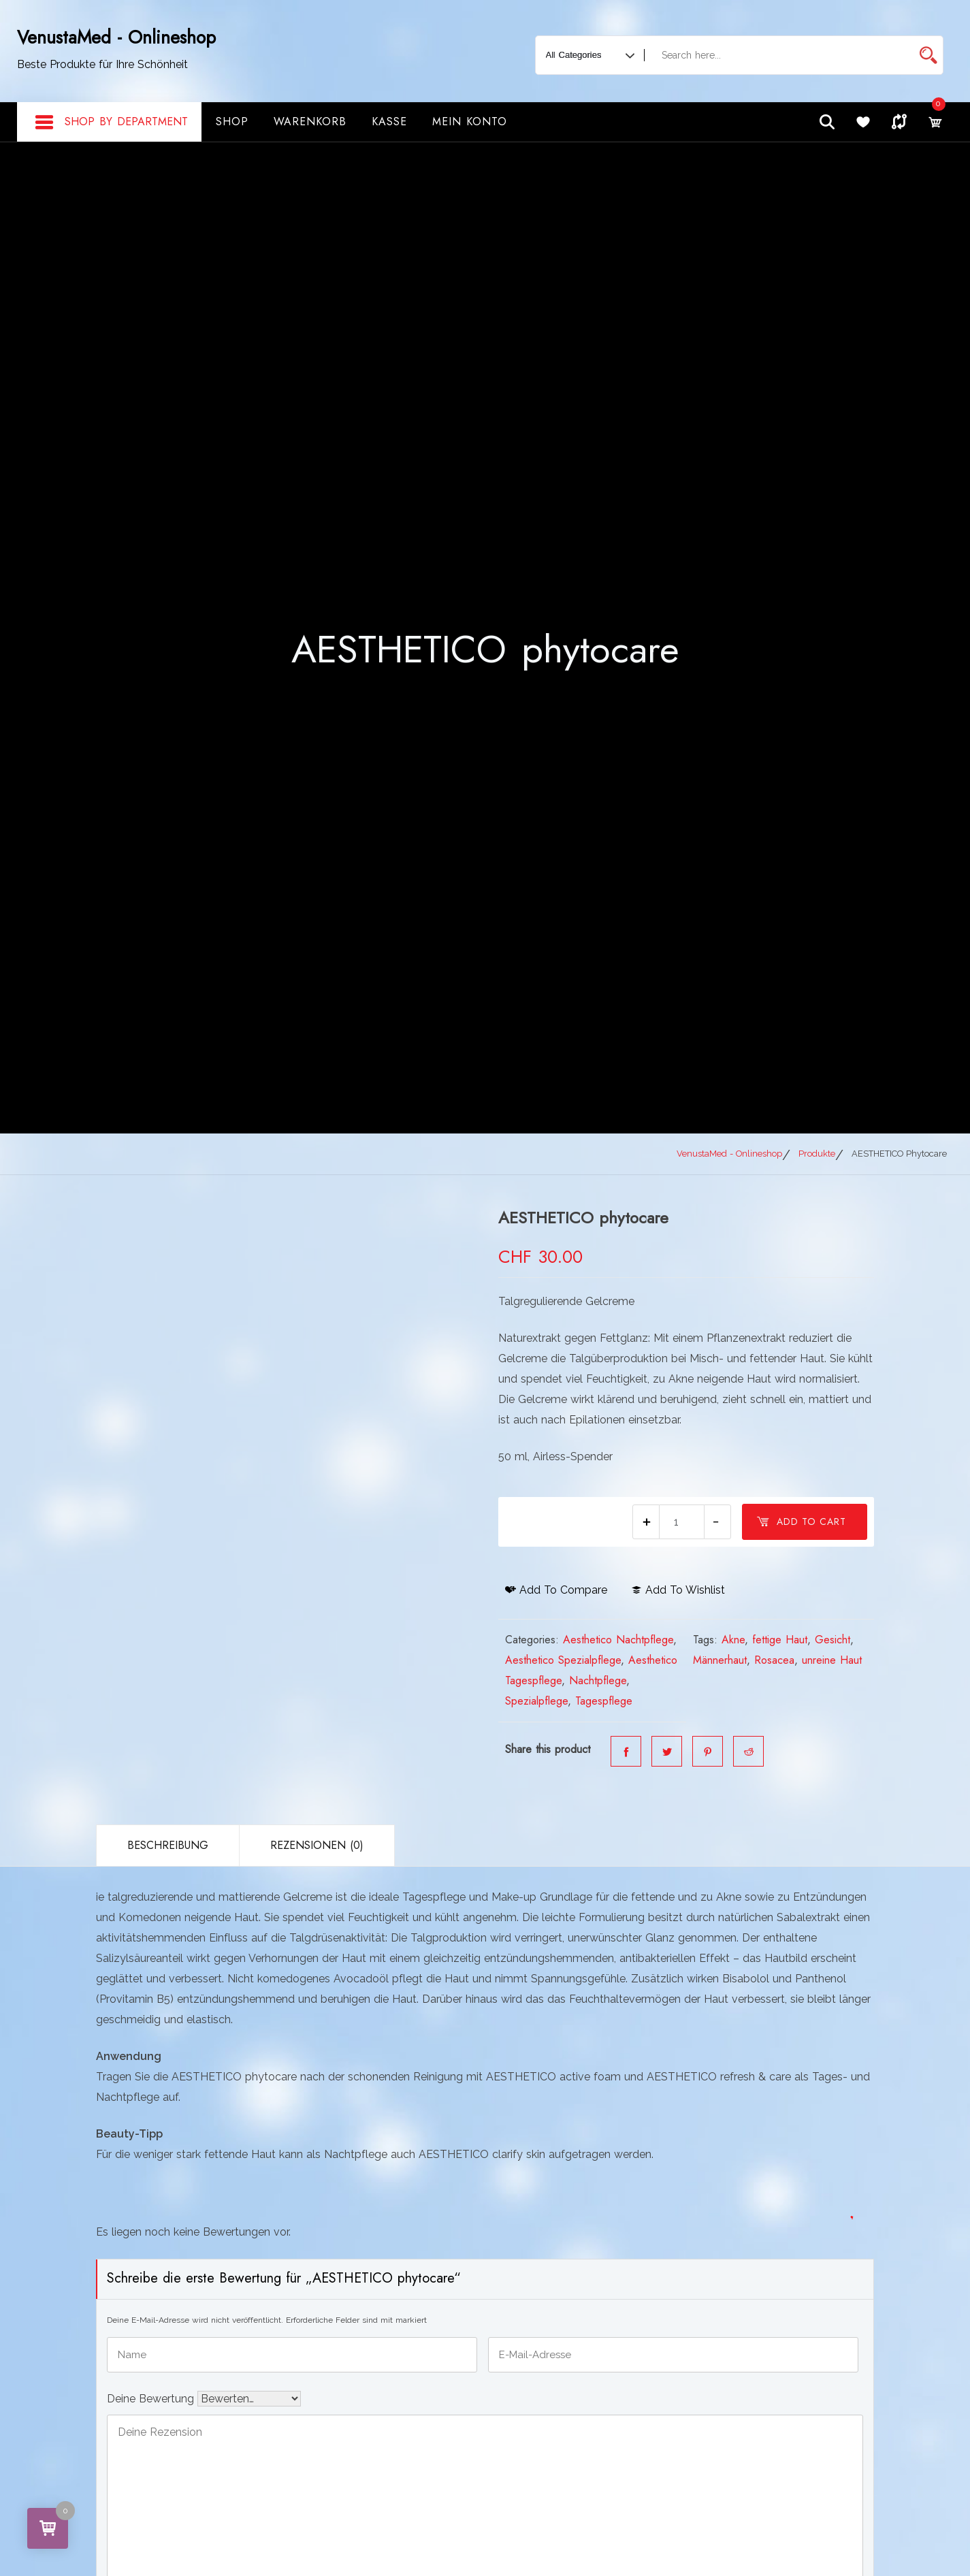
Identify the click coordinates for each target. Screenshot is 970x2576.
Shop (232, 121)
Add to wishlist (678, 1589)
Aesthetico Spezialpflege (563, 1660)
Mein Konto (469, 121)
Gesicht (832, 1639)
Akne (733, 1639)
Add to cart (801, 1521)
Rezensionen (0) (316, 1845)
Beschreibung (167, 1845)
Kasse (389, 121)
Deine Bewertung (152, 2397)
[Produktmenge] (682, 1521)
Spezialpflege (536, 1701)
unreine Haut (832, 1660)
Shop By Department (111, 122)
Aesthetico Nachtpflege (618, 1639)
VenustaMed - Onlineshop (116, 37)
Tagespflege (603, 1701)
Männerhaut (720, 1660)
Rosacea (774, 1660)
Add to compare (556, 1589)
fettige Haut (779, 1639)
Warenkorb (310, 121)
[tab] (167, 1845)
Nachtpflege (597, 1680)
